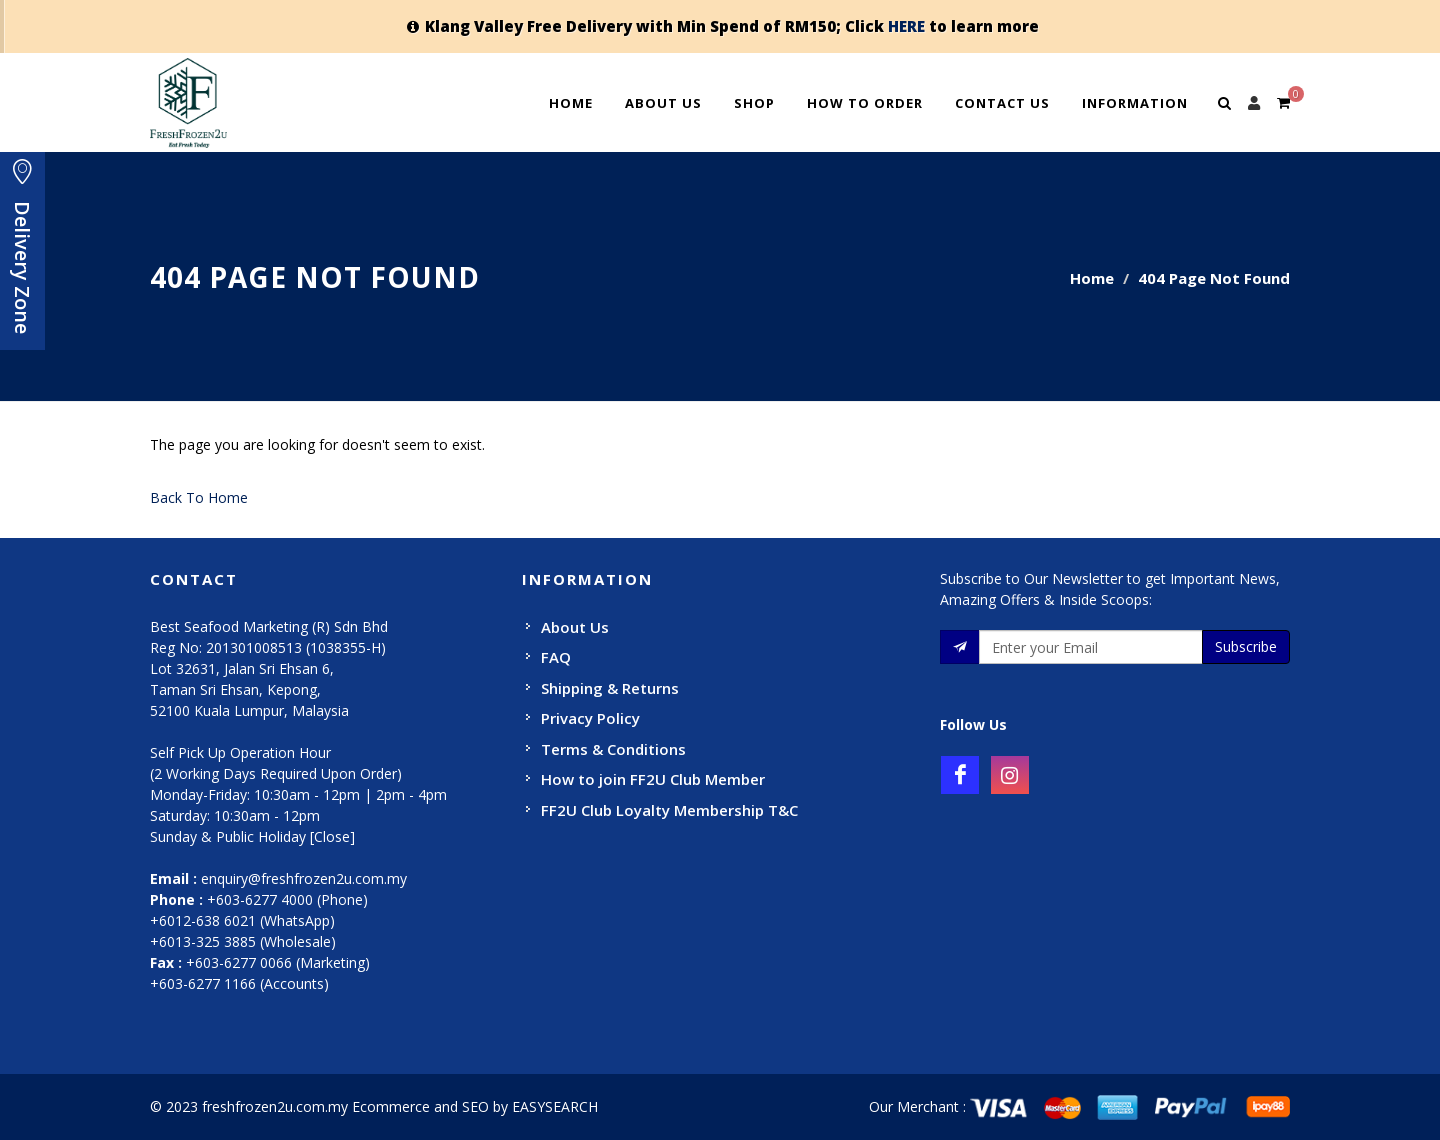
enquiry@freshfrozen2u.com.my (304, 878)
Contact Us (1002, 103)
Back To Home (199, 497)
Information (1135, 103)
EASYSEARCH (555, 1106)
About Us (663, 103)
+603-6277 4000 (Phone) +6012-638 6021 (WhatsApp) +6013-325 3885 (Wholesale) (259, 920)
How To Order (865, 103)
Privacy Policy (590, 718)
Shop (754, 103)
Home (571, 103)
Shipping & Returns (610, 688)
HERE (906, 26)
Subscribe (1246, 646)
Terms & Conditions (613, 749)
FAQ (556, 657)
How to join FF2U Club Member (653, 779)
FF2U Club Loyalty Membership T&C (669, 810)
